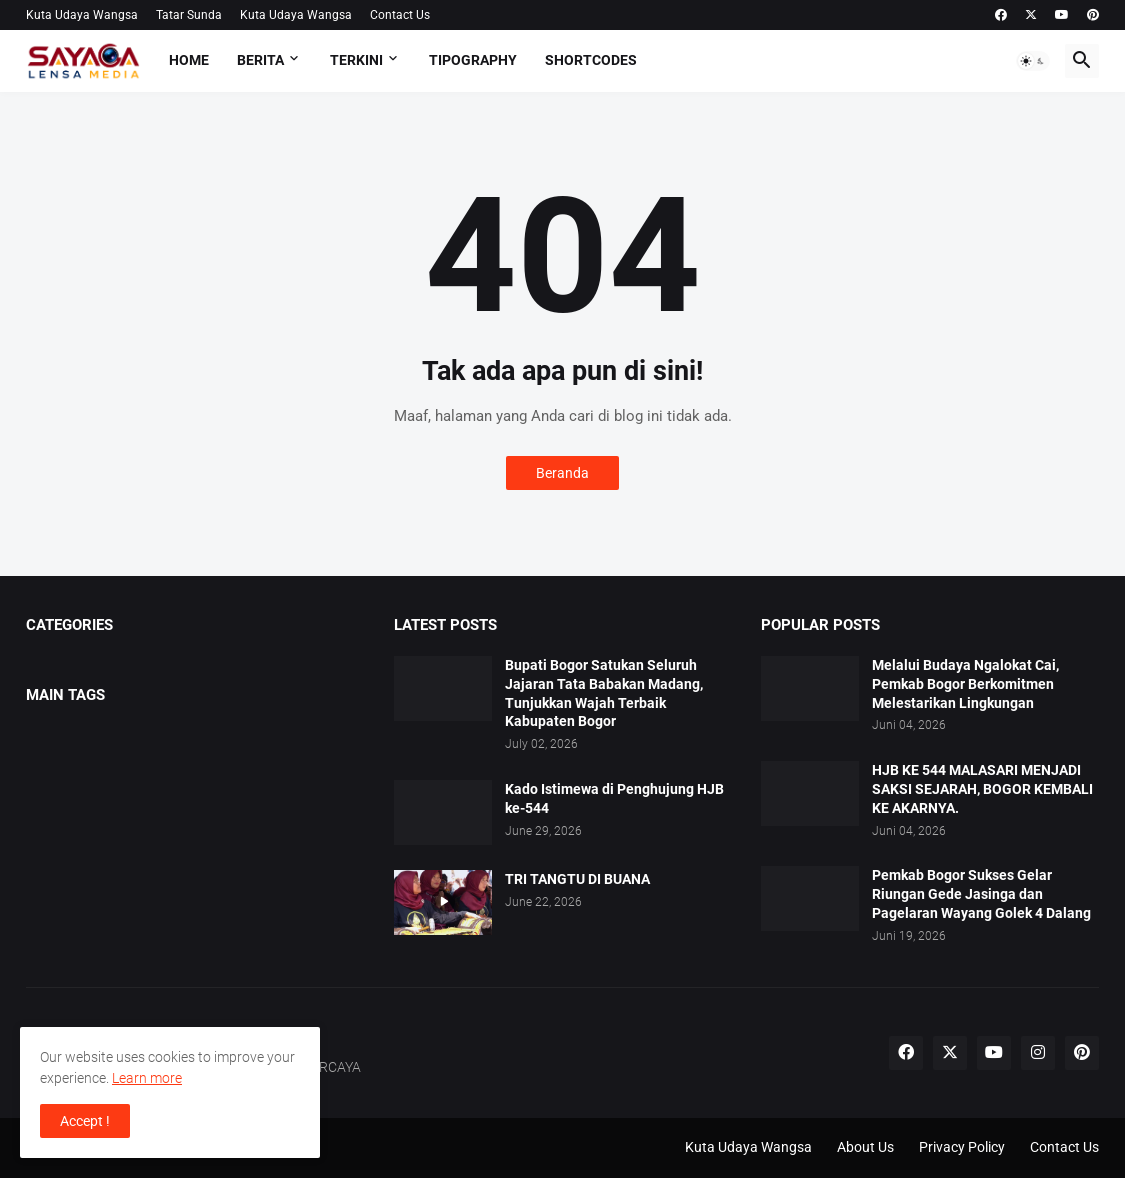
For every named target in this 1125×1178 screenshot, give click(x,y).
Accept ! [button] (85, 1121)
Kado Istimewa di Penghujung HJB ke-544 (614, 798)
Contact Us (400, 15)
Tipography (473, 60)
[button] (1033, 61)
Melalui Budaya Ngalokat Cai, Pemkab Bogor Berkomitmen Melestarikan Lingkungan (965, 684)
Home (189, 60)
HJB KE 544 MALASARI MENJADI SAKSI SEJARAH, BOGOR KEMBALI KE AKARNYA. (982, 789)
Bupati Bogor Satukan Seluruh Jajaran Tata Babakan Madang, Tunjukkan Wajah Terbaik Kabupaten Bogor (604, 693)
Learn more (147, 1078)
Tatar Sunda (189, 15)
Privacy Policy (962, 1147)
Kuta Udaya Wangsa (82, 15)
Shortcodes (591, 60)
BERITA (260, 60)
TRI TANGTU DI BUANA (577, 879)
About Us (865, 1147)
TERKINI (356, 60)
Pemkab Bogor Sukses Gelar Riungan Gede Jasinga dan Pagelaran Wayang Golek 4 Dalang (981, 894)
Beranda (562, 473)
